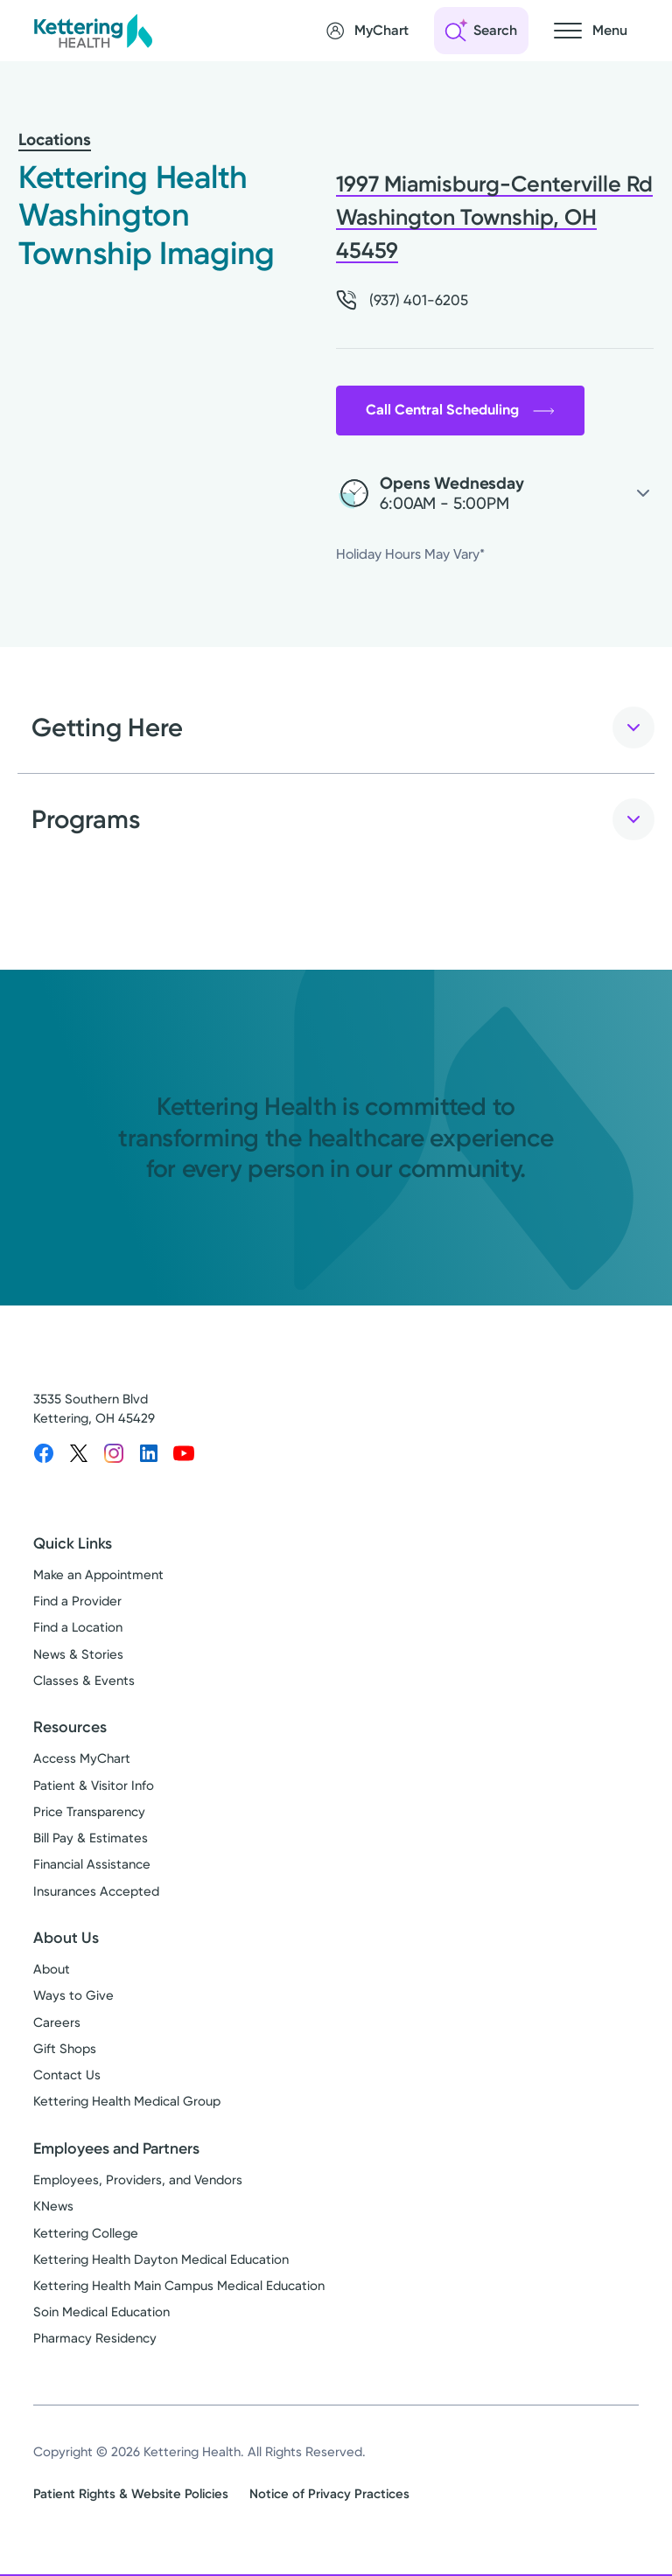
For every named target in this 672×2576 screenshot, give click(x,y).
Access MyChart (81, 1761)
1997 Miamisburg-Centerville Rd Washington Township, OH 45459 (494, 217)
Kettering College (85, 2235)
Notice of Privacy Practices (329, 2496)
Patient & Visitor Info (93, 1787)
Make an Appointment (98, 1576)
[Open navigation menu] (590, 30)
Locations (54, 139)
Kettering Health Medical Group (126, 2104)
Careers (56, 2024)
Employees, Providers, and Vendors (137, 2182)
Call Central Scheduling (465, 411)
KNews (53, 2208)
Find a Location (77, 1629)
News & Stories (78, 1656)
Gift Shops (64, 2050)
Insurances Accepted (96, 1893)
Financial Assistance (91, 1867)
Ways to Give (73, 1998)
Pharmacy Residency (95, 2341)
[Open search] (481, 30)
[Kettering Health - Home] (92, 30)
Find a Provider (77, 1603)
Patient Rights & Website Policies (130, 2496)
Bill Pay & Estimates (90, 1840)
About (51, 1971)
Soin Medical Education (101, 2314)
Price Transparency (89, 1813)
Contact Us (67, 2077)
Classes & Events (84, 1682)
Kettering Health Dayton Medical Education (161, 2261)
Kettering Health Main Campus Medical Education (179, 2287)
